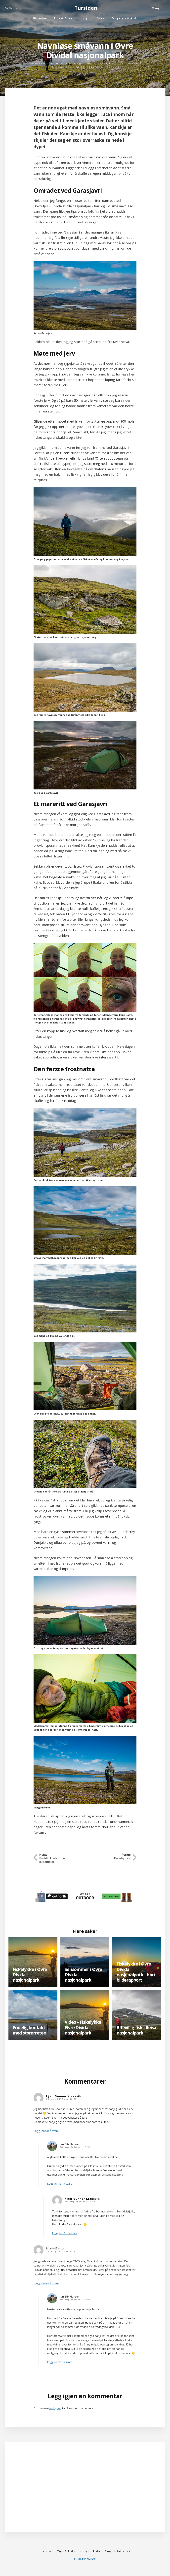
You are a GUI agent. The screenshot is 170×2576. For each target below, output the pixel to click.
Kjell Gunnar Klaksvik (82, 2200)
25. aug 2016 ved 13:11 (61, 2252)
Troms (54, 66)
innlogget (55, 2409)
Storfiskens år (132, 63)
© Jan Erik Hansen (85, 2565)
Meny (154, 8)
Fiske (103, 63)
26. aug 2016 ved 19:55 (80, 2202)
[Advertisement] (85, 2493)
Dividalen (91, 63)
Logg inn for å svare (46, 2132)
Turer (65, 66)
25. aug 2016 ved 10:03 (61, 2100)
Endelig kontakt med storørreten (54, 1859)
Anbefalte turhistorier (42, 63)
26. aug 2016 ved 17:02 (75, 2300)
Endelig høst (121, 1857)
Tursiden (86, 7)
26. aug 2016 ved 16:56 (75, 2148)
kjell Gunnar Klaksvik (63, 2097)
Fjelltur (114, 63)
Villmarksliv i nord (84, 66)
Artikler (66, 63)
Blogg (78, 63)
